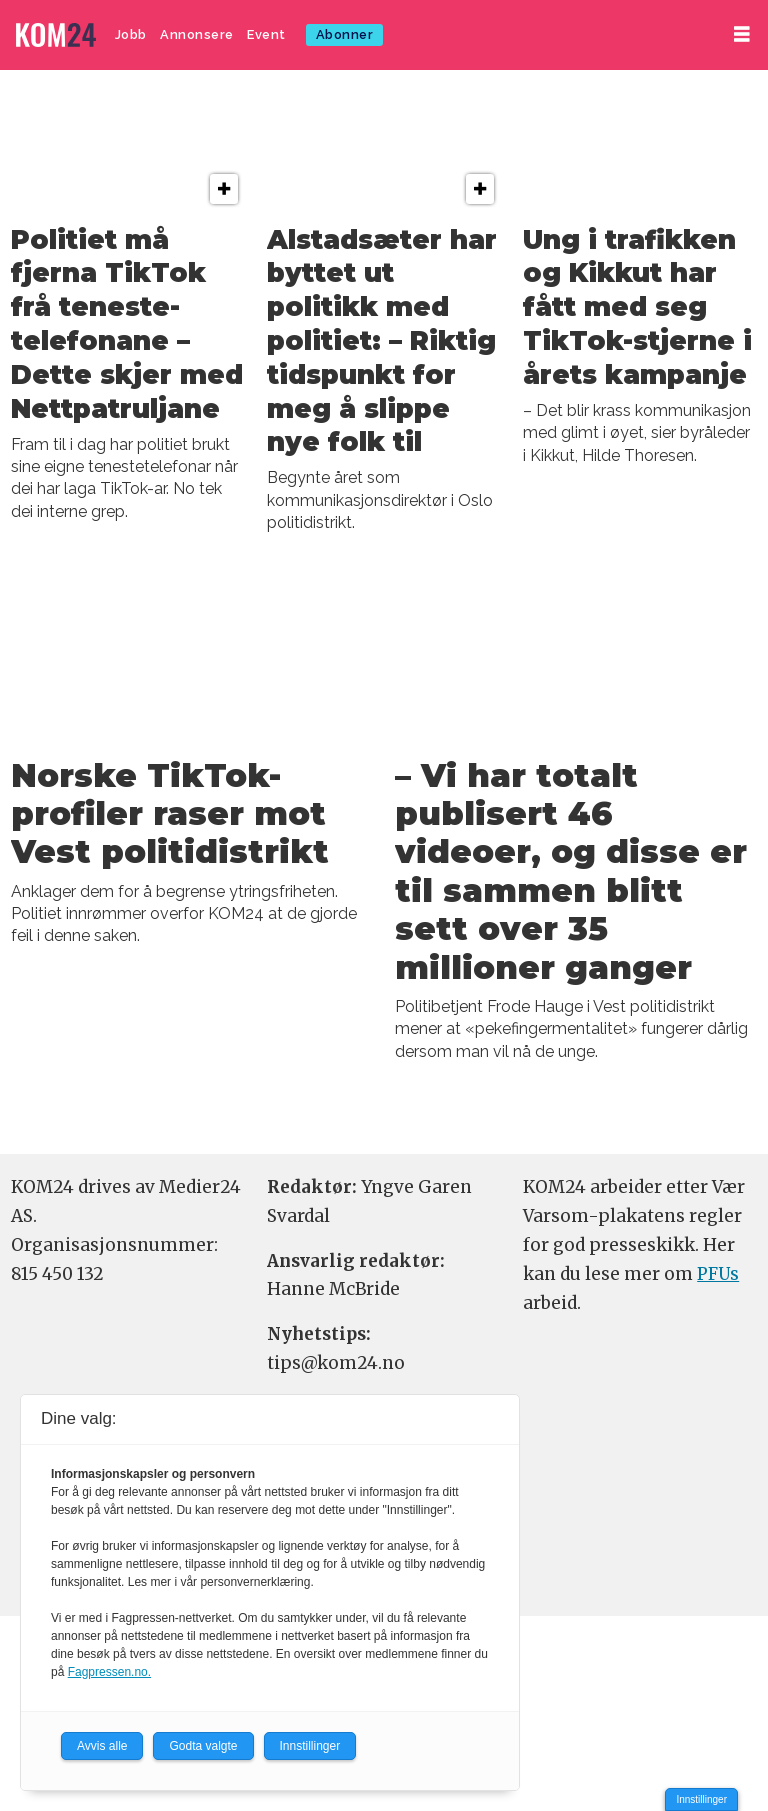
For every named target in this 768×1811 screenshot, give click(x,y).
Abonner (345, 34)
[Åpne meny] (742, 34)
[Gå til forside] (56, 35)
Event (266, 34)
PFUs (718, 1274)
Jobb (131, 34)
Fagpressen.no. (109, 1672)
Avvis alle (102, 1746)
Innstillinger (701, 1799)
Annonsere (197, 34)
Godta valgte (203, 1746)
